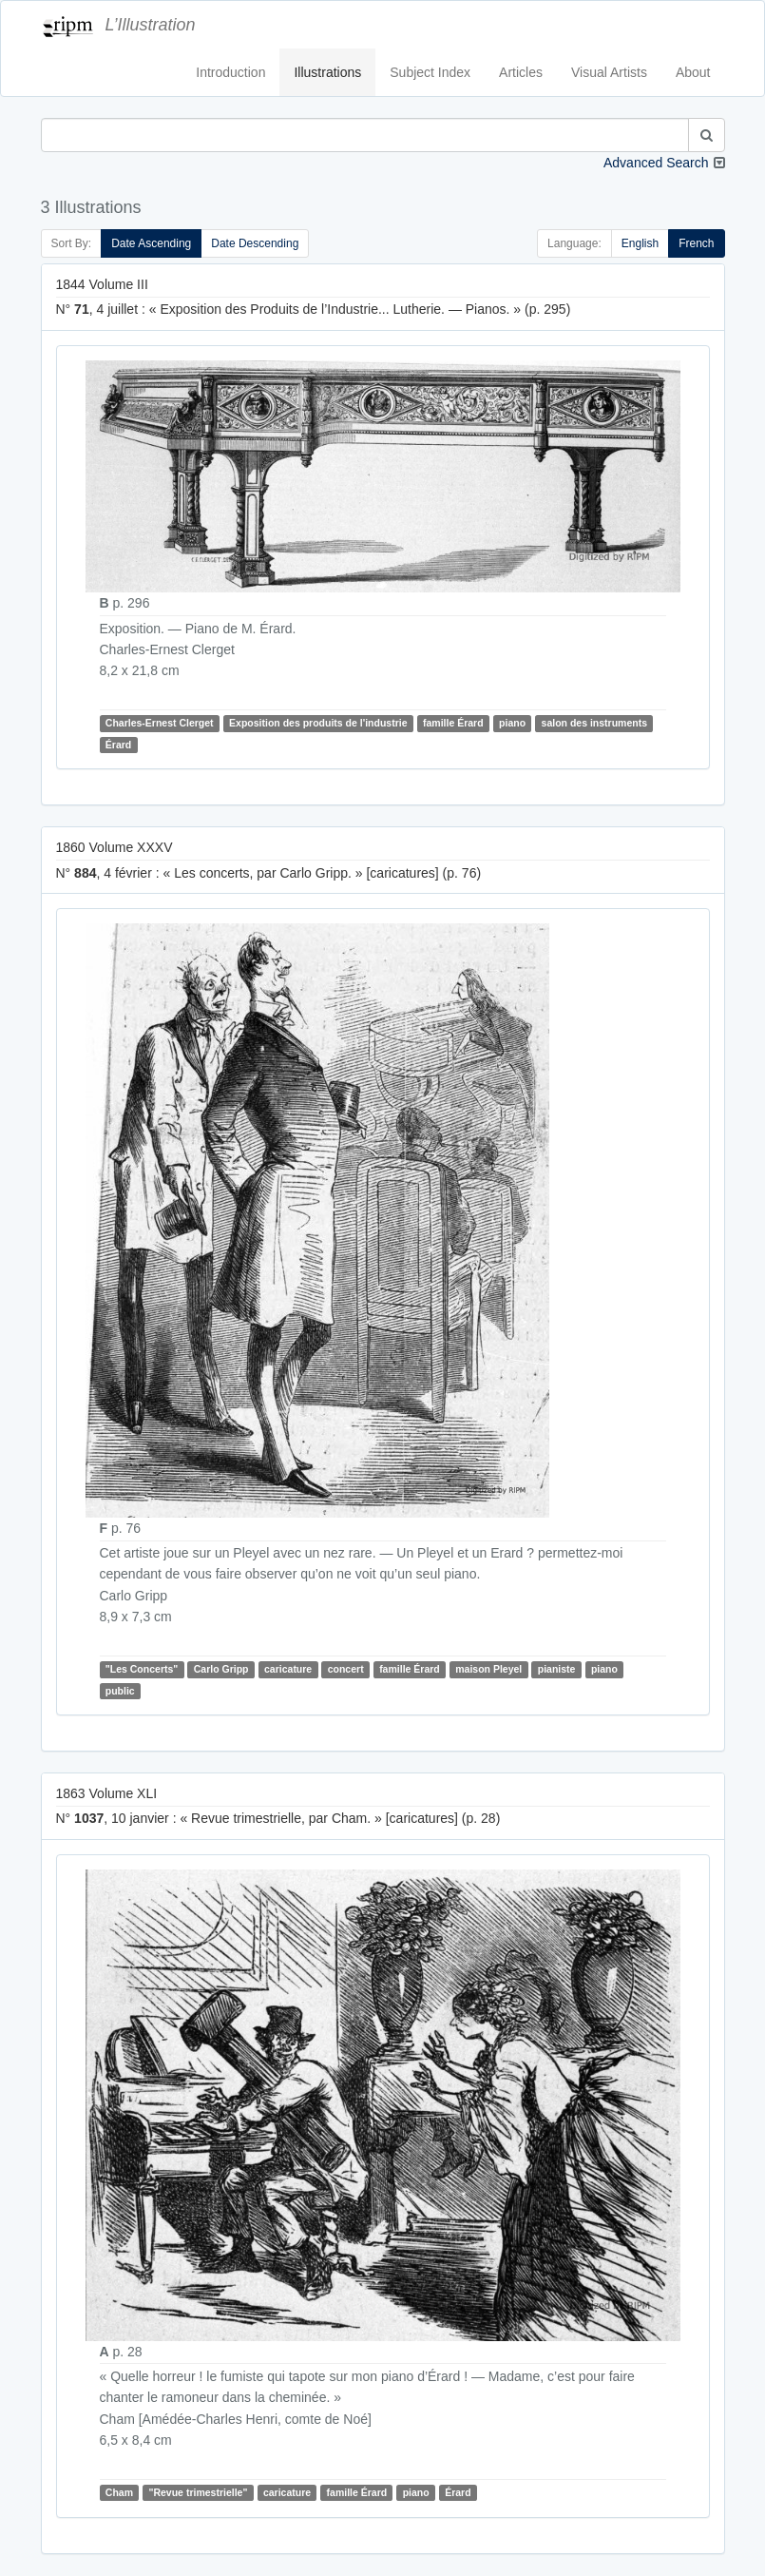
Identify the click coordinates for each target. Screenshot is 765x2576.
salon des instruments (594, 723)
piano (512, 723)
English (640, 243)
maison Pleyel (488, 1669)
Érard (118, 744)
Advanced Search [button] (656, 162)
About (693, 72)
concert (346, 1669)
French (696, 243)
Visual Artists (609, 72)
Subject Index (430, 72)
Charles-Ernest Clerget (159, 723)
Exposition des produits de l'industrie (318, 723)
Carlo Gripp (221, 1669)
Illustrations (327, 72)
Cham (119, 2492)
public (120, 1690)
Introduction (230, 72)
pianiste (557, 1669)
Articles (521, 72)
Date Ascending (151, 243)
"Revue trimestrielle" (197, 2492)
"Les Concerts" (141, 1669)
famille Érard (453, 723)
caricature (288, 1669)
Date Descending (254, 243)
